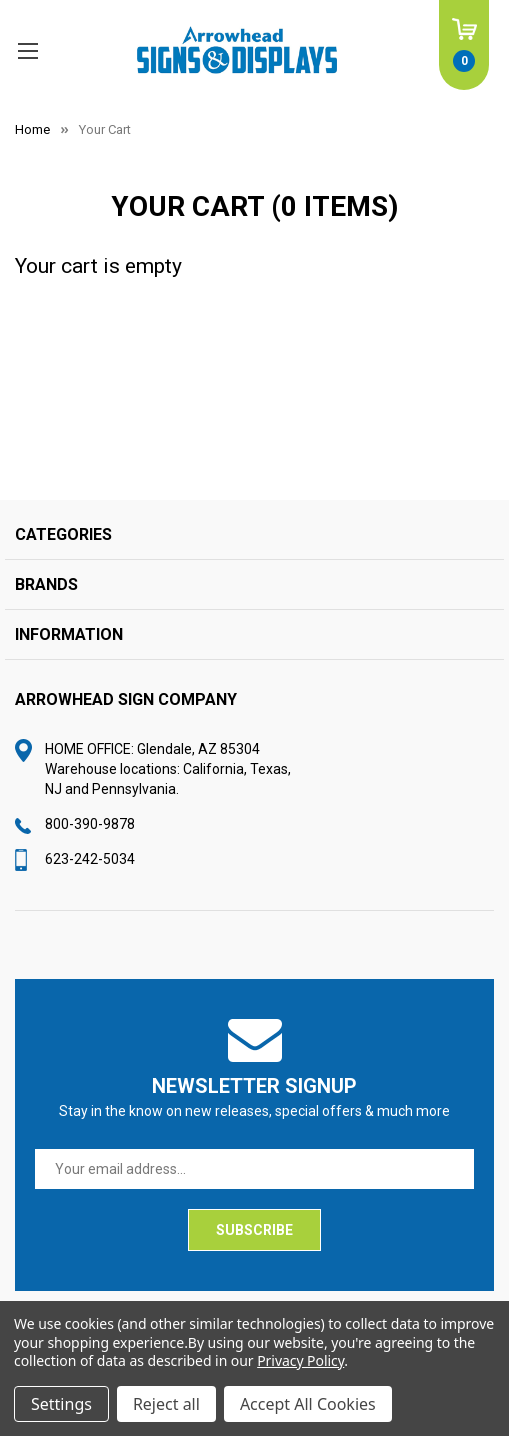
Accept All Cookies (308, 1404)
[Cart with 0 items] (464, 45)
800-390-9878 (90, 824)
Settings (61, 1404)
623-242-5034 (90, 859)
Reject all (166, 1404)
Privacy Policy (300, 1360)
